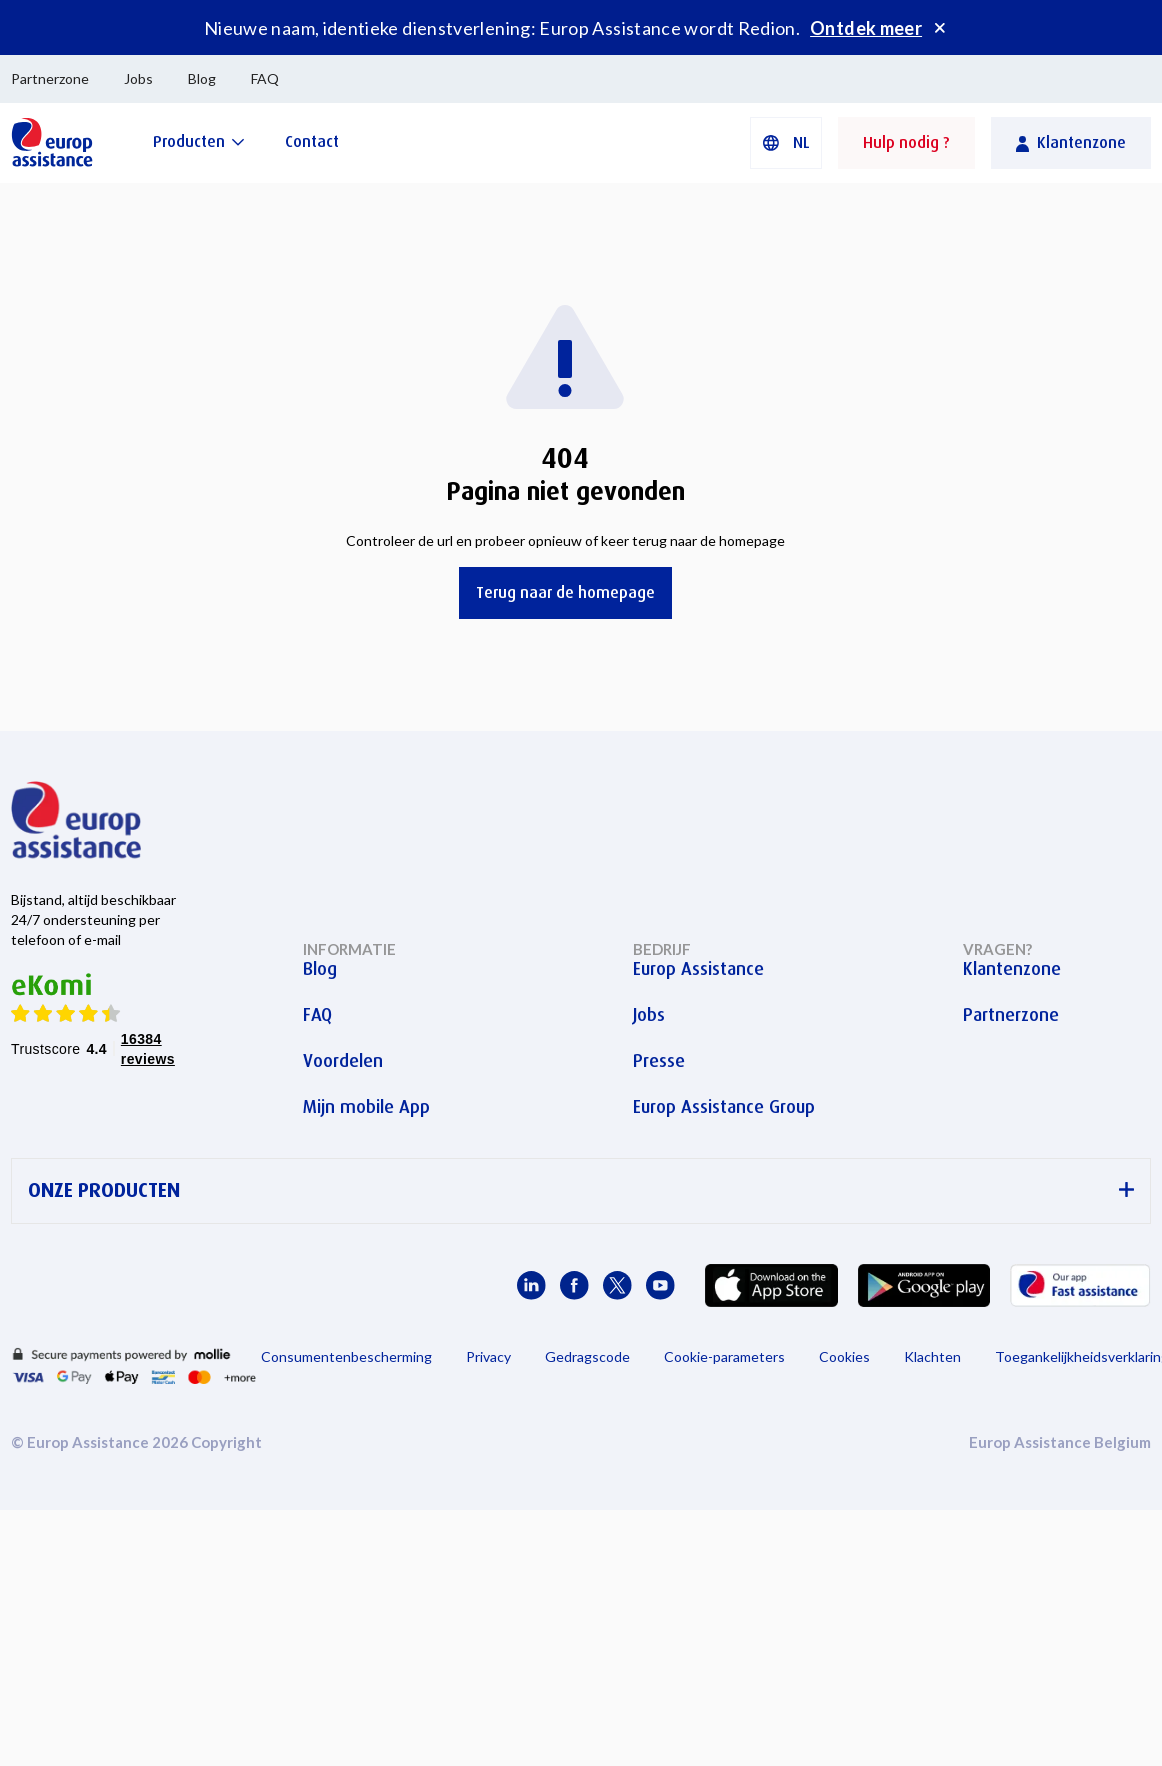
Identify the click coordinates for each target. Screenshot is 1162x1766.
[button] (786, 143)
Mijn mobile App (366, 1107)
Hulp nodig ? (906, 142)
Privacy (488, 1356)
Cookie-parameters (724, 1356)
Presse (659, 1061)
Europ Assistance (698, 969)
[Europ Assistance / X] (617, 1285)
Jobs (138, 78)
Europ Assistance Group (724, 1107)
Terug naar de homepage (565, 592)
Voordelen (343, 1061)
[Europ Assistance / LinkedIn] (531, 1285)
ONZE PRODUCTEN (581, 1190)
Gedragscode (587, 1356)
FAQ (265, 78)
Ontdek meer (866, 28)
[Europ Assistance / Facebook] (574, 1285)
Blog (202, 78)
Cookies (844, 1356)
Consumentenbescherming (346, 1356)
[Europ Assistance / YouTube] (660, 1285)
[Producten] (199, 141)
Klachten (932, 1356)
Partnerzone (50, 78)
